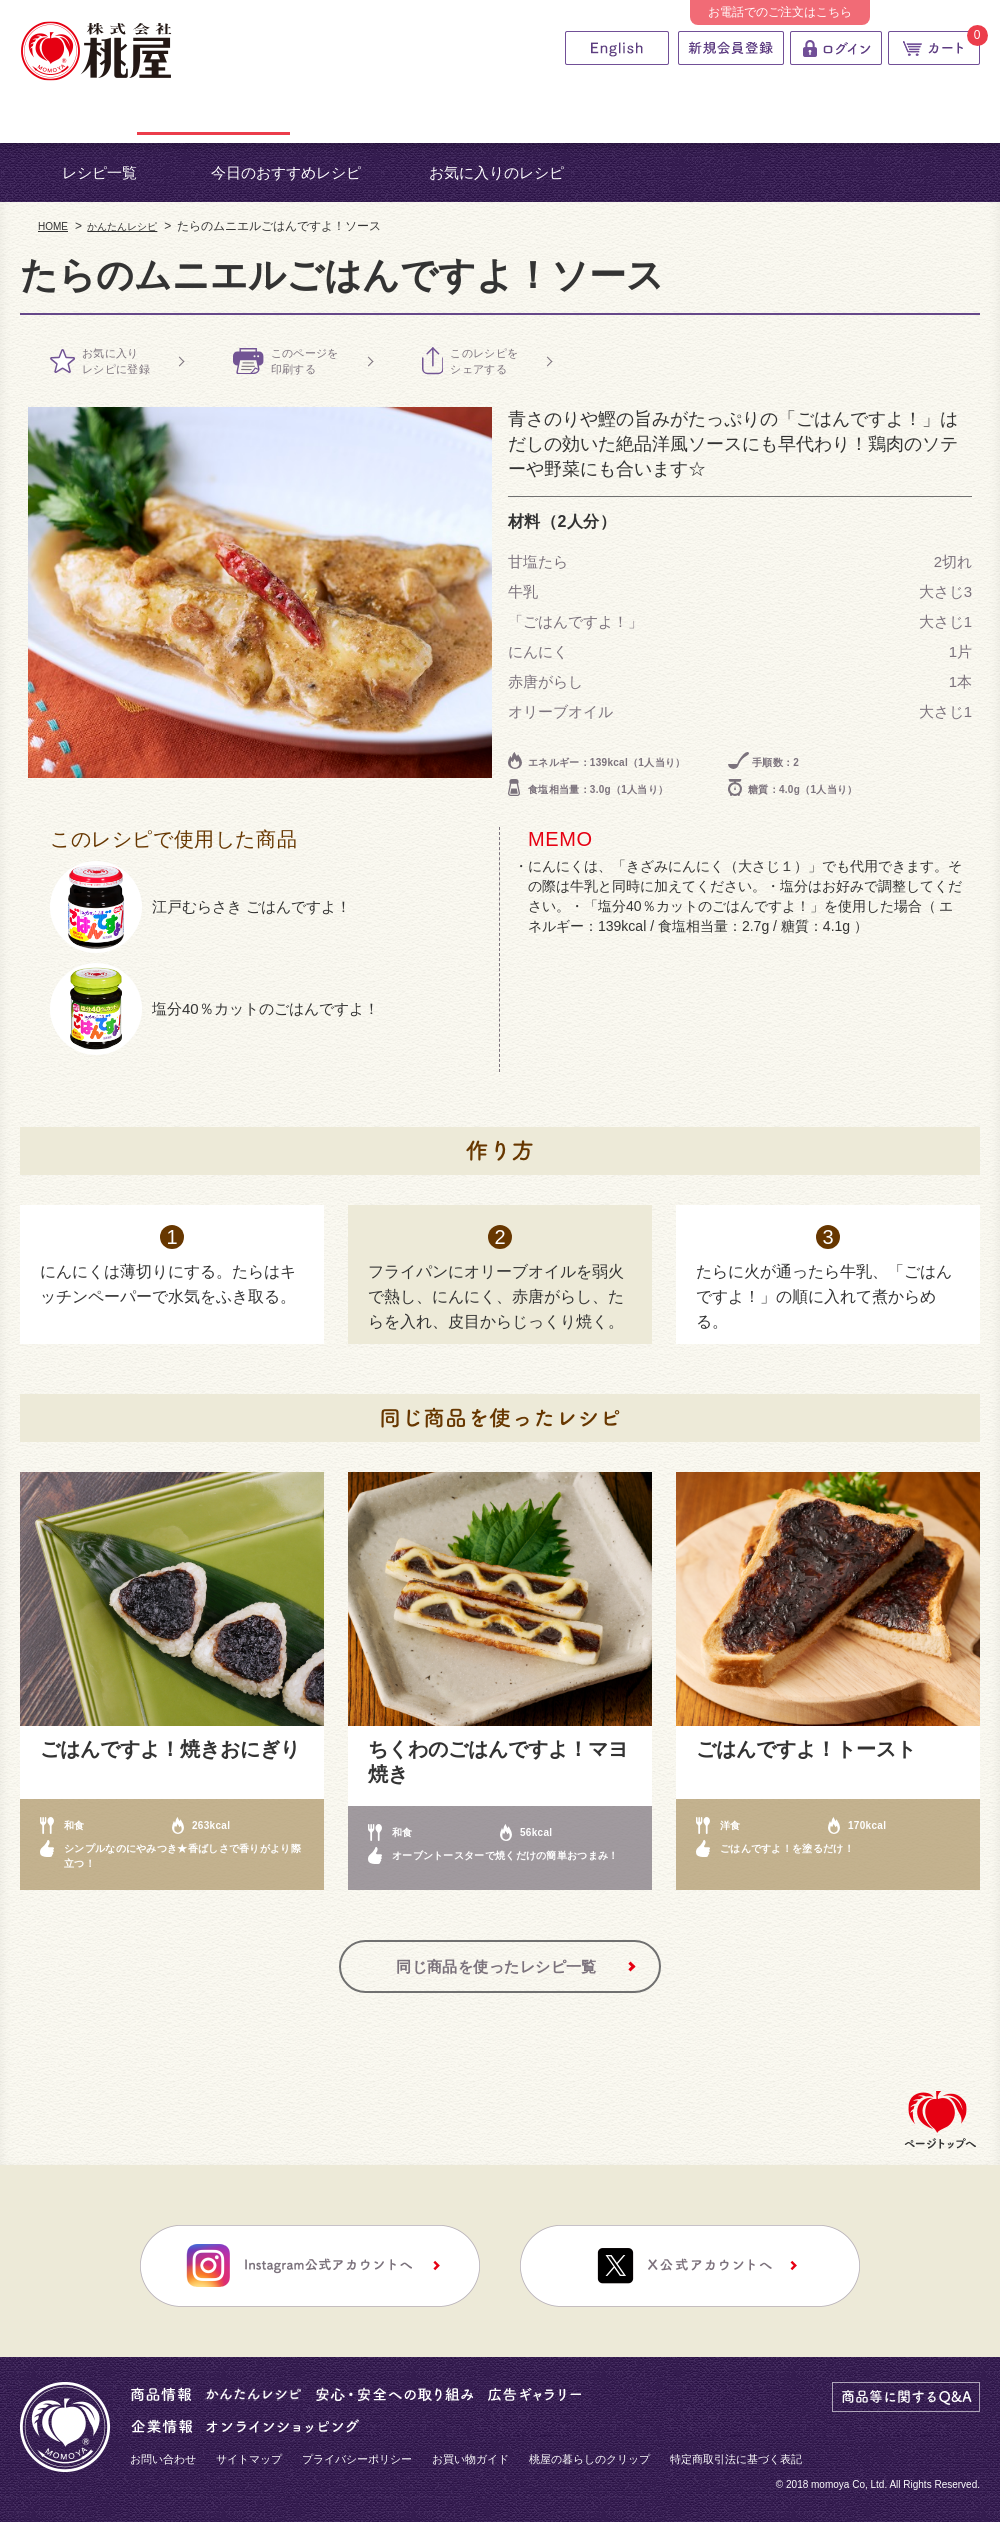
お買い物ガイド (470, 2459)
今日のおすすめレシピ (286, 172)
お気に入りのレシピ (496, 172)
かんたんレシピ (122, 226)
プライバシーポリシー (357, 2459)
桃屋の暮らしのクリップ (589, 2459)
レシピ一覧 (99, 172)
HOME (53, 226)
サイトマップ (249, 2459)
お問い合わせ (163, 2459)
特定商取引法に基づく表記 (736, 2459)
